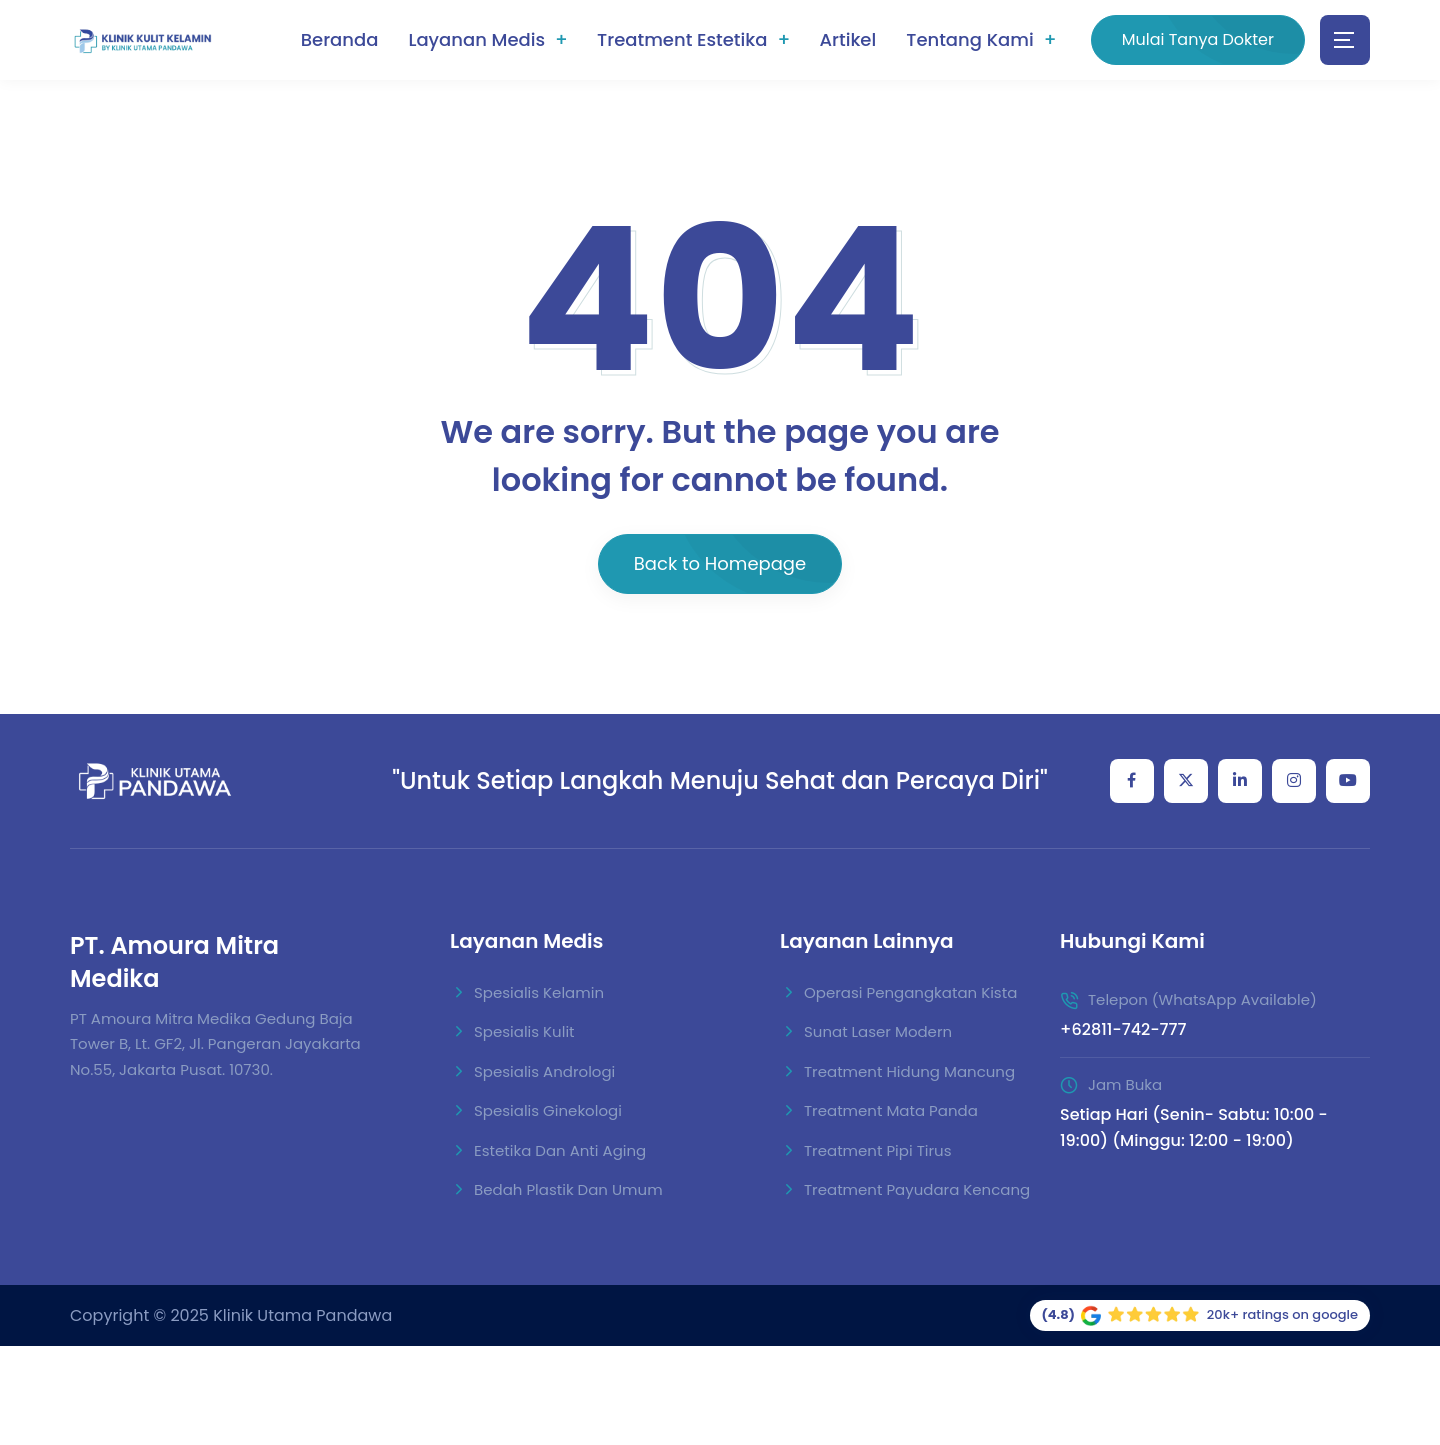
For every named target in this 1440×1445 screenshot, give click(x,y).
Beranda (340, 39)
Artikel (847, 39)
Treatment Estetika (682, 39)
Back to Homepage (720, 563)
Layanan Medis (476, 39)
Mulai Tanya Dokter (1198, 39)
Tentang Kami (969, 39)
